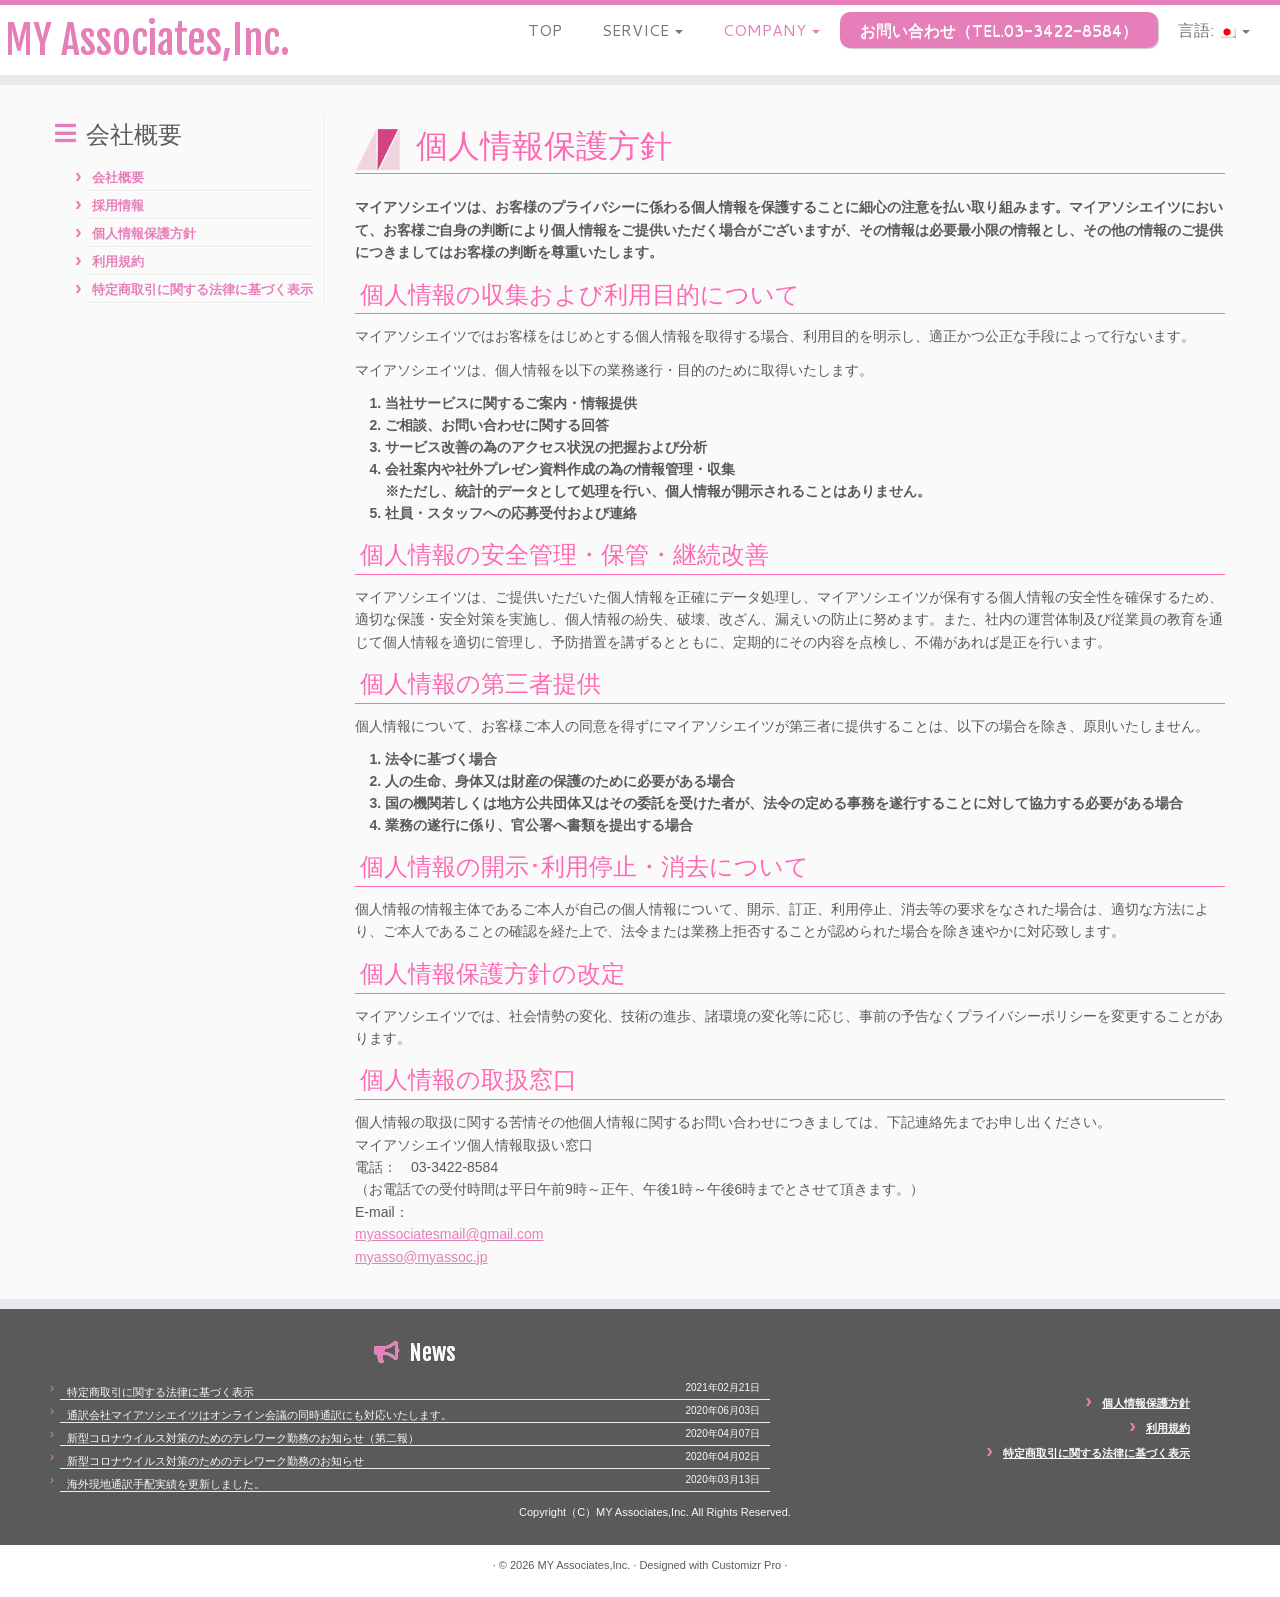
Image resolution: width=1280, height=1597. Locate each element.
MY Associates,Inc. (147, 40)
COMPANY (771, 29)
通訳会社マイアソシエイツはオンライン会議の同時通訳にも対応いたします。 (259, 1415)
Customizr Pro (747, 1565)
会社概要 (118, 177)
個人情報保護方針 (144, 233)
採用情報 (118, 205)
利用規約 (118, 261)
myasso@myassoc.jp (421, 1257)
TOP (545, 29)
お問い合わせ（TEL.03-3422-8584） (999, 29)
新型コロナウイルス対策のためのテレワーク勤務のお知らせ (215, 1461)
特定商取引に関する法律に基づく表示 (202, 289)
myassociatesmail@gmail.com (449, 1234)
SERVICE (642, 29)
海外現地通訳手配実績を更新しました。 (166, 1484)
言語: (1214, 29)
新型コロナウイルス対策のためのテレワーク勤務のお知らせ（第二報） (243, 1438)
